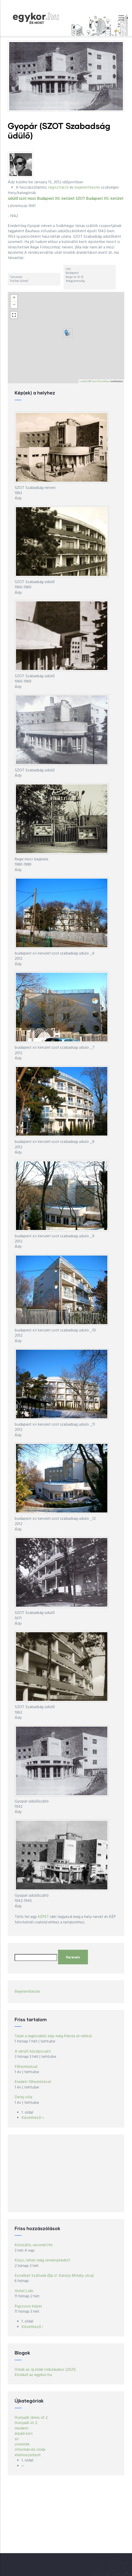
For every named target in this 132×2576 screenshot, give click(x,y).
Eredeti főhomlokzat (33, 2082)
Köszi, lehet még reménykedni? (42, 2260)
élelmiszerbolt (28, 2455)
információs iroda (30, 2449)
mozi (31, 198)
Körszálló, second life (34, 2245)
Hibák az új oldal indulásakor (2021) (45, 2369)
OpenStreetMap (100, 381)
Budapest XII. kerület (55, 198)
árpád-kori (24, 2433)
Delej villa (23, 2097)
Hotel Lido (24, 2291)
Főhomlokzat (26, 2067)
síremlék (22, 2444)
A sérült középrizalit (33, 2051)
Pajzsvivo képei (28, 2306)
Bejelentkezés (27, 1991)
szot (22, 198)
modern (21, 2428)
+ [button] (14, 298)
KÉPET (43, 1917)
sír (17, 2439)
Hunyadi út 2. (26, 2423)
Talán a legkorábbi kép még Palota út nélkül (53, 2036)
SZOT (80, 198)
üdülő (13, 198)
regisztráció (58, 187)
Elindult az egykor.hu (33, 2375)
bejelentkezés (87, 187)
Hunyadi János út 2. (31, 2417)
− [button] (14, 304)
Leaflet (83, 381)
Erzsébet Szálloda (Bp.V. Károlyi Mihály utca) (54, 2275)
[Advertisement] (66, 2173)
